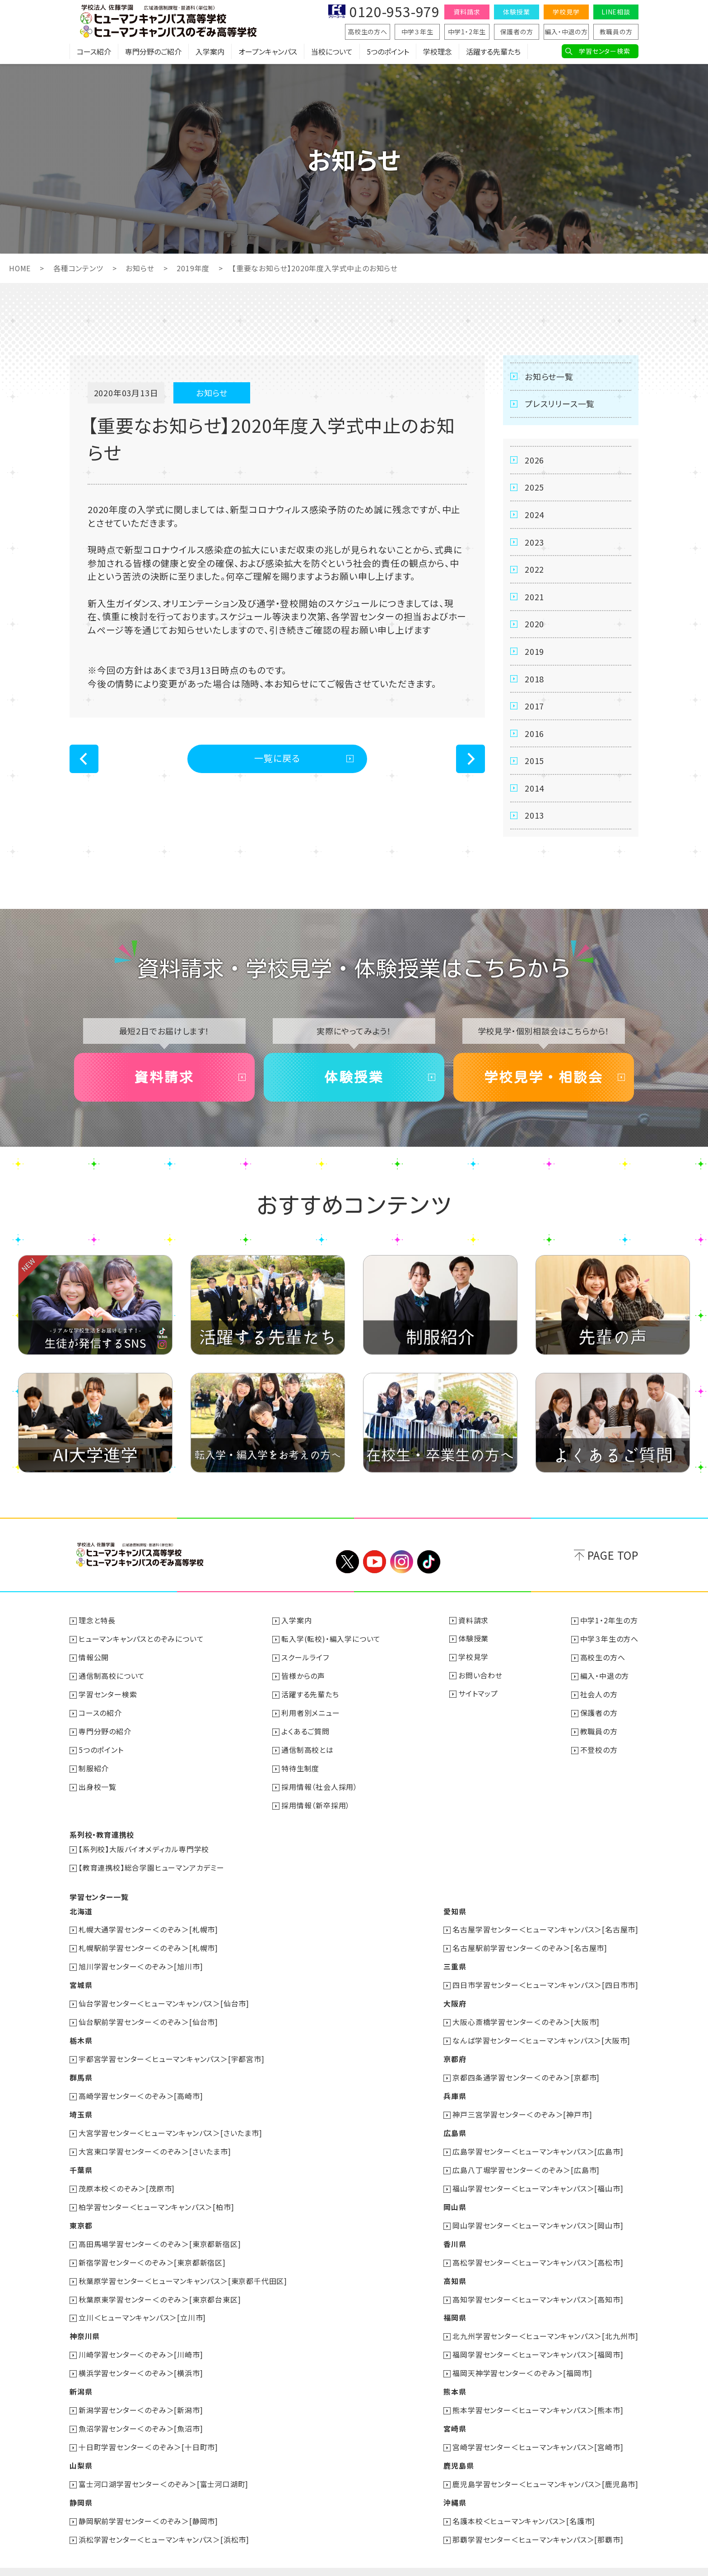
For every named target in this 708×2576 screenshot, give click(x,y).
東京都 (81, 2215)
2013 (534, 818)
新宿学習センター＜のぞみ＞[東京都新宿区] (152, 2251)
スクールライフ (305, 1659)
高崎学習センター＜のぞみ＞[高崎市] (141, 2089)
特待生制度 (300, 1767)
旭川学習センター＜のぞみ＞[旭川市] (141, 1962)
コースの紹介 (100, 1713)
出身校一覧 (97, 1785)
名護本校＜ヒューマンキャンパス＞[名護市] (523, 2504)
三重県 (454, 1962)
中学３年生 (417, 31)
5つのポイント (388, 51)
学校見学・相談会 (543, 1080)
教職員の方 (616, 31)
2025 (534, 487)
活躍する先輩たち (493, 51)
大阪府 (454, 1998)
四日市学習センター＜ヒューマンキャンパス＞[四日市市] (545, 1980)
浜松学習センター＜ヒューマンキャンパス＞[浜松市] (164, 2522)
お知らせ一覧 (549, 376)
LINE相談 (615, 11)
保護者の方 (516, 31)
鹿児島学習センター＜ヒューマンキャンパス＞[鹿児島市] (545, 2468)
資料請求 (466, 11)
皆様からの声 (303, 1677)
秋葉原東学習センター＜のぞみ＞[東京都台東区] (160, 2287)
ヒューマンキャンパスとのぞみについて (141, 1641)
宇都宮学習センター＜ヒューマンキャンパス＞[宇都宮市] (172, 2053)
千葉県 (81, 2161)
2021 (534, 597)
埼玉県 (81, 2107)
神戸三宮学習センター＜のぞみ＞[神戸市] (522, 2107)
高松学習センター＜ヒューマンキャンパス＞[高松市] (537, 2251)
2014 (534, 790)
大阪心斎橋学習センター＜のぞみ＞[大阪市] (526, 2016)
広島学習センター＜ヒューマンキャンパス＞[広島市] (537, 2143)
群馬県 (81, 2071)
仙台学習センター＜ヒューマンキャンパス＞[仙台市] (164, 1998)
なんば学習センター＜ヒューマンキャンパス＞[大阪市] (541, 2034)
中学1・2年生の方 (609, 1623)
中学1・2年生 (467, 31)
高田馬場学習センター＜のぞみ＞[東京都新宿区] (160, 2233)
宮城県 (81, 1980)
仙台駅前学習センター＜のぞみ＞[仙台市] (148, 2016)
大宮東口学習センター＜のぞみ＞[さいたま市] (155, 2143)
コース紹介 (94, 51)
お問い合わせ (480, 1677)
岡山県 (454, 2197)
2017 (534, 707)
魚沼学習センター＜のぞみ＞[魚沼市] (141, 2414)
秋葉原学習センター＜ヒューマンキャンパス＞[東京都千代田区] (183, 2269)
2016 (534, 735)
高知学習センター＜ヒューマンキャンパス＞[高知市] (537, 2287)
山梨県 (81, 2450)
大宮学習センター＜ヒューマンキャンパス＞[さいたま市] (170, 2125)
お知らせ (140, 268)
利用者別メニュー (310, 1713)
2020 (534, 625)
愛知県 (454, 1908)
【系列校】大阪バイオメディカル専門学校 (144, 1847)
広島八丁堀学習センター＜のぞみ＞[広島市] (526, 2161)
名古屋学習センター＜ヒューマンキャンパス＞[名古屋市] (545, 1926)
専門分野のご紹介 (153, 51)
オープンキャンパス (267, 51)
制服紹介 (94, 1767)
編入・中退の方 (566, 31)
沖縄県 (454, 2486)
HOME (20, 268)
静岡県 (81, 2486)
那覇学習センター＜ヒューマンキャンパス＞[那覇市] (537, 2522)
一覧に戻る (277, 757)
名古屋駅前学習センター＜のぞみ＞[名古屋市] (529, 1944)
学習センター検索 (604, 51)
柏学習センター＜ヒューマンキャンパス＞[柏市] (156, 2197)
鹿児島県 (458, 2450)
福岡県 (454, 2305)
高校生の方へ (367, 31)
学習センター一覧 (99, 1894)
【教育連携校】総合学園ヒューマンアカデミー (151, 1865)
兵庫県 (454, 2089)
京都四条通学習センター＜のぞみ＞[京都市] (526, 2071)
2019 (534, 652)
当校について (332, 51)
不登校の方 (599, 1749)
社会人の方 (599, 1695)
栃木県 (81, 2034)
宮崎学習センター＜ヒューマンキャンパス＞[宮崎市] (537, 2432)
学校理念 (437, 51)
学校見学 (566, 11)
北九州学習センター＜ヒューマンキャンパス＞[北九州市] (545, 2323)
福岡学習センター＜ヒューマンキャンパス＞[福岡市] (537, 2341)
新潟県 (81, 2377)
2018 (534, 680)
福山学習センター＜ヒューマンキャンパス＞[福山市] (537, 2179)
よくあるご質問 (305, 1731)
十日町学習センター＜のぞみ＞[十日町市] (148, 2432)
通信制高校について (112, 1677)
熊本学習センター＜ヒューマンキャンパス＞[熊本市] (537, 2396)
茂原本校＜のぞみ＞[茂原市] (127, 2179)
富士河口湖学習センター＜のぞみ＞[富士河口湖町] (163, 2468)
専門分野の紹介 (105, 1731)
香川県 (454, 2233)
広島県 (454, 2125)
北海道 (81, 1908)
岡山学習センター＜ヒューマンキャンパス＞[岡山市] (537, 2215)
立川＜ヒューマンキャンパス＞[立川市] (142, 2305)
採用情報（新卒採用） (315, 1803)
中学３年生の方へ (609, 1641)
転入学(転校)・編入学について (331, 1641)
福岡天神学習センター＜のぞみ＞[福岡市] (522, 2359)
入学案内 (210, 51)
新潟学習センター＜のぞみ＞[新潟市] (141, 2396)
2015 (534, 763)
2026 (534, 460)
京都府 (454, 2053)
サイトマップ (478, 1695)
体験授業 (516, 11)
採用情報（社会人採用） (319, 1785)
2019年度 (193, 268)
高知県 (454, 2269)
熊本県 (454, 2377)
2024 (534, 515)
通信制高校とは (307, 1749)
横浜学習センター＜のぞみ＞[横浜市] (141, 2359)
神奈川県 (85, 2323)
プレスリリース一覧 (560, 403)
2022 (534, 570)
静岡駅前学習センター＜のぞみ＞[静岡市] (148, 2504)
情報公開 (94, 1659)
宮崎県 (454, 2414)
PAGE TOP (612, 1558)
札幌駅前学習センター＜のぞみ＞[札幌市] (148, 1944)
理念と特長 (97, 1623)
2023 (534, 542)
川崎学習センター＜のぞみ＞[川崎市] (141, 2341)
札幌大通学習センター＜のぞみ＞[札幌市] (148, 1926)
